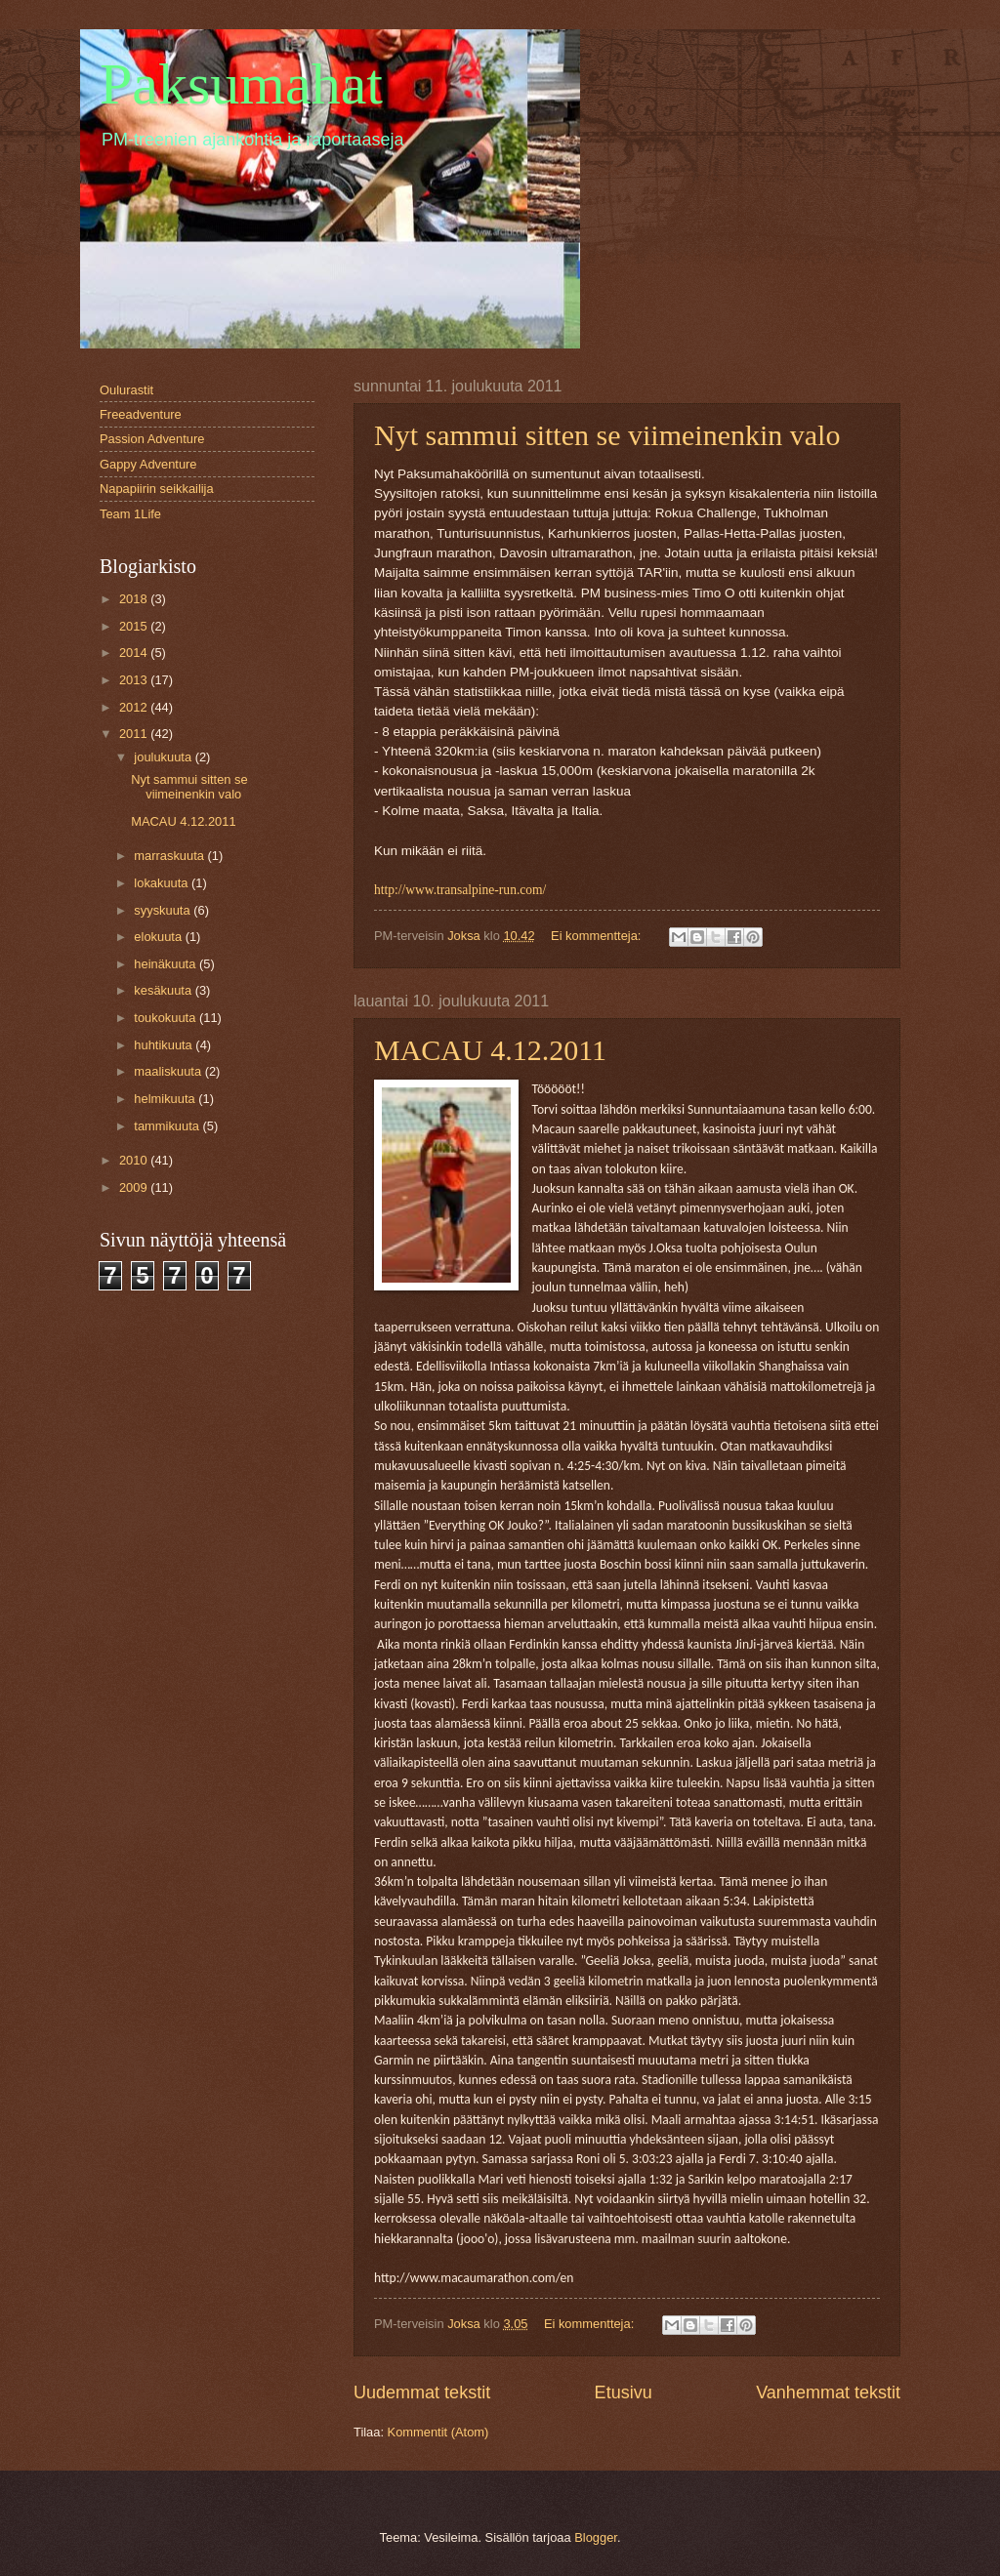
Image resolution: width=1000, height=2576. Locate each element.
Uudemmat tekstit (422, 2392)
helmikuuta (166, 1098)
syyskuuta (163, 910)
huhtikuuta (164, 1045)
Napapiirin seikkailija (157, 488)
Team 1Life (130, 514)
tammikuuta (168, 1126)
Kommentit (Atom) (438, 2432)
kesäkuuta (164, 990)
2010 (134, 1160)
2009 (134, 1187)
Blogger (595, 2537)
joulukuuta (164, 757)
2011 (134, 733)
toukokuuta (166, 1017)
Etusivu (623, 2392)
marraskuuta (170, 855)
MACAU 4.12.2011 (490, 1050)
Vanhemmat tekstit (828, 2392)
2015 (134, 626)
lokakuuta (162, 883)
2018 (134, 599)
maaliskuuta (169, 1071)
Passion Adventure (152, 438)
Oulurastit (126, 390)
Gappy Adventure (148, 464)
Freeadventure (141, 414)
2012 (134, 707)
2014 (134, 652)
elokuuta (159, 936)
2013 (134, 680)
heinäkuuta (166, 964)
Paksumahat (241, 84)
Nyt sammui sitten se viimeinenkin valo (607, 435)
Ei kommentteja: (598, 935)
